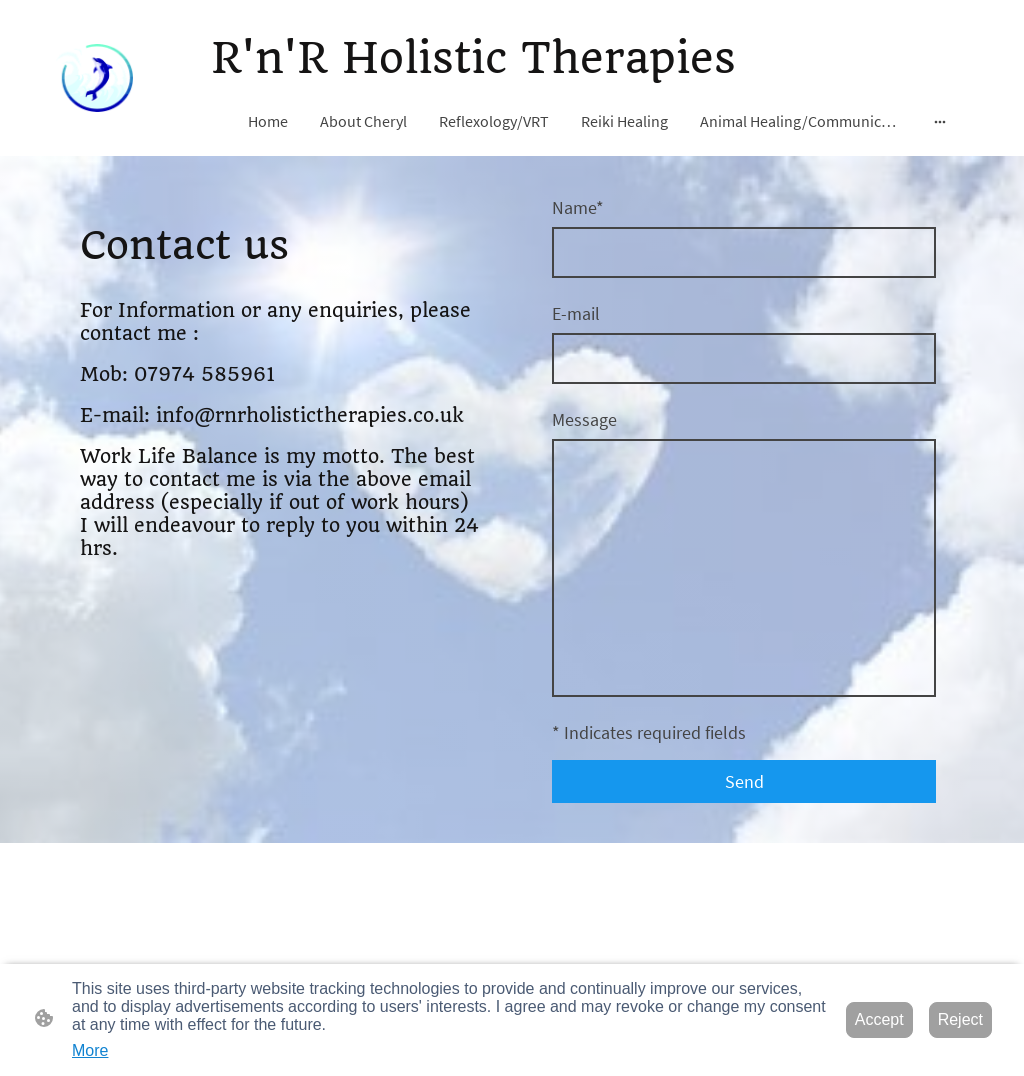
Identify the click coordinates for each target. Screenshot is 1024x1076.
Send (744, 781)
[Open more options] (940, 121)
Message (584, 419)
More (90, 1050)
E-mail (576, 313)
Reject (960, 1019)
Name (578, 207)
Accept (879, 1019)
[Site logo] (94, 78)
